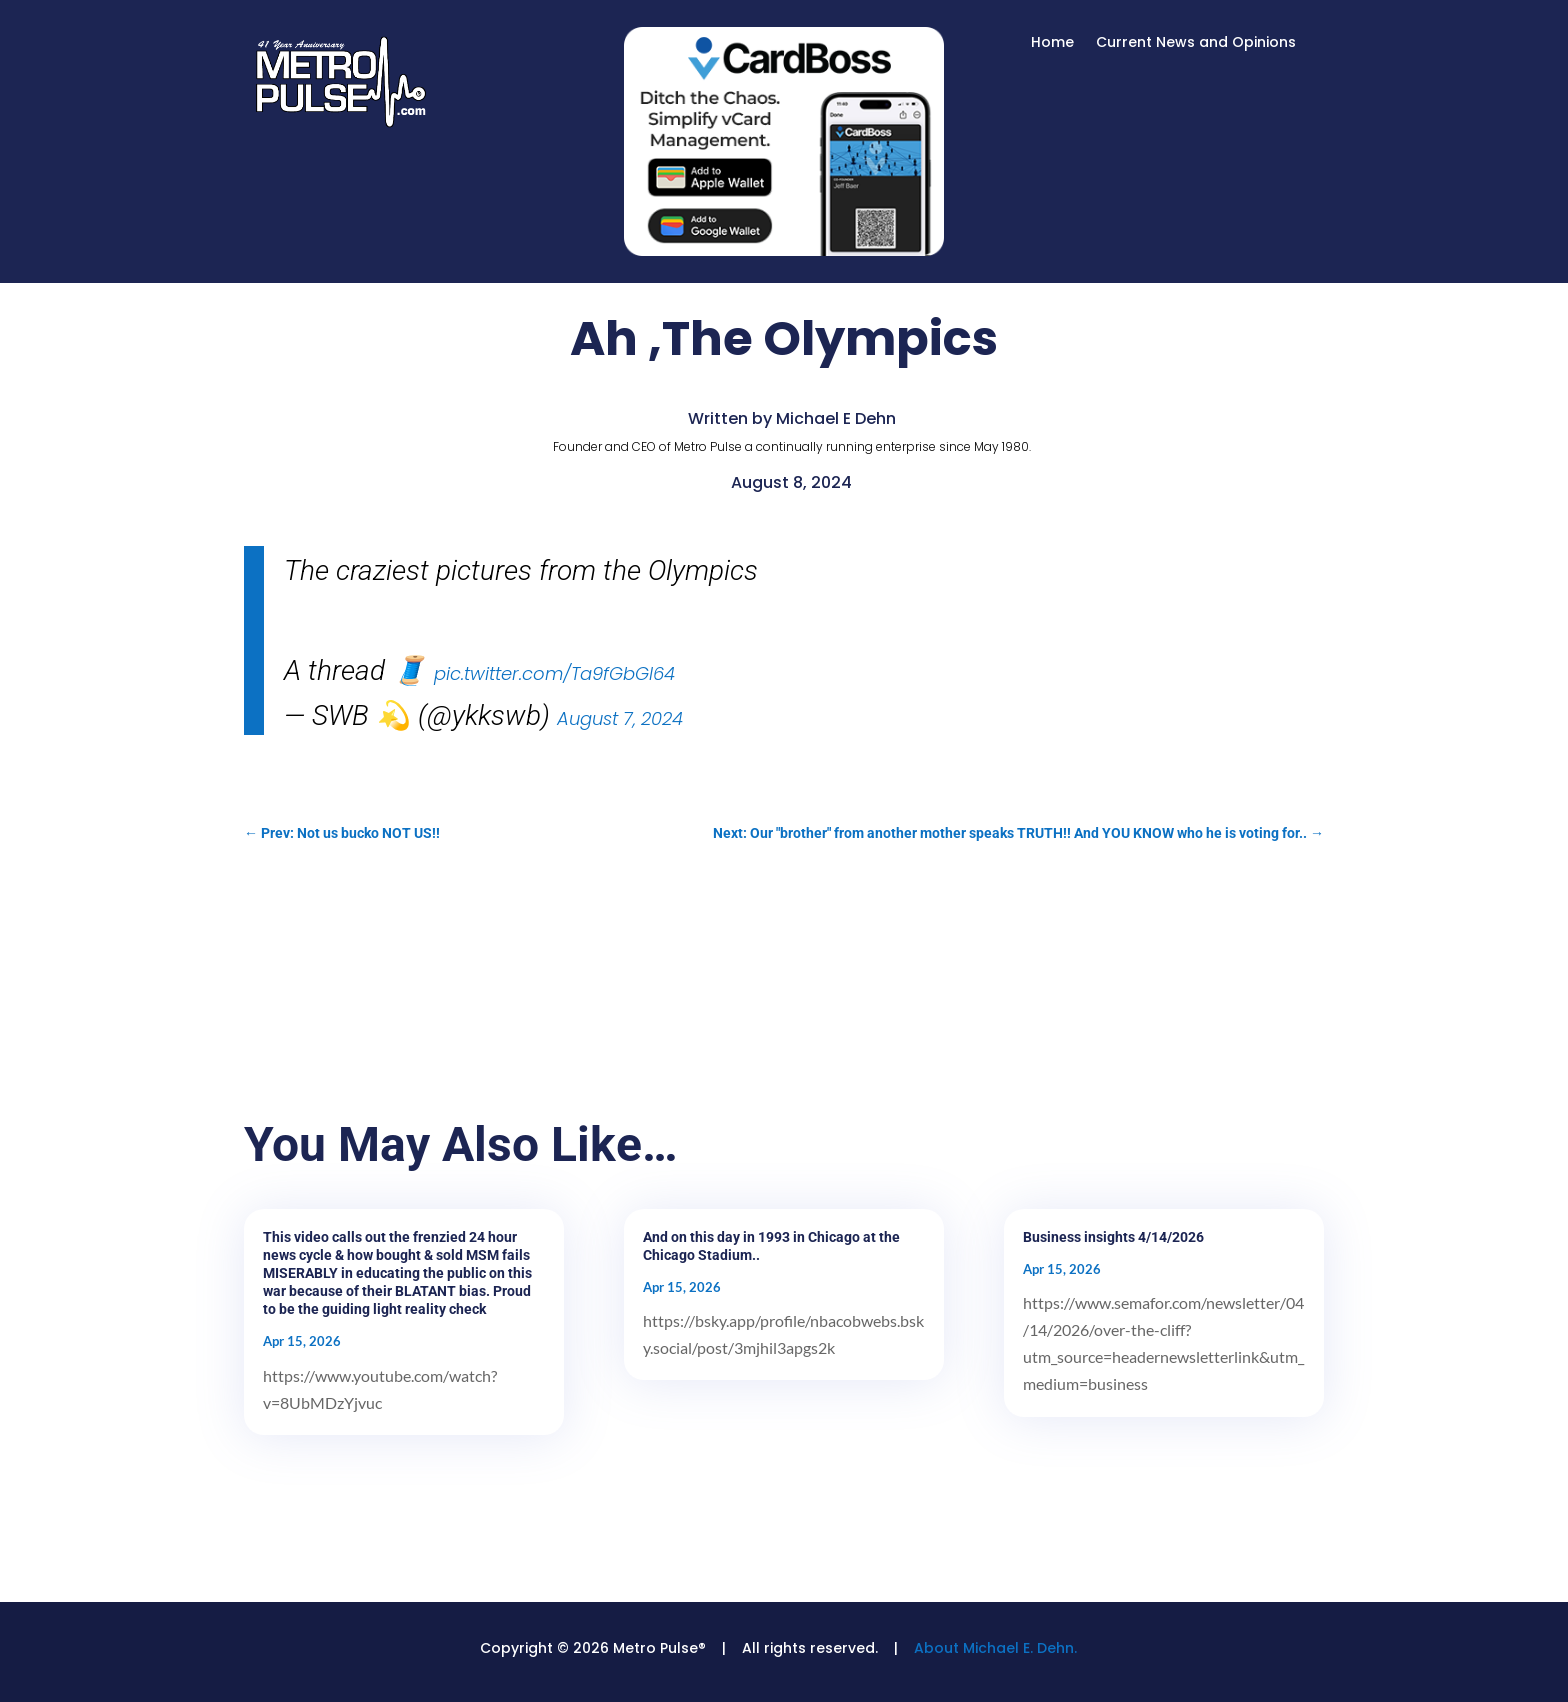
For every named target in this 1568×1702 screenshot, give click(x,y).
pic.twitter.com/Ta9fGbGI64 (554, 673)
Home (1052, 43)
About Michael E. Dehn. (995, 1648)
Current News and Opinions (1196, 43)
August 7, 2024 (620, 718)
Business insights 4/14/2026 (1113, 1237)
